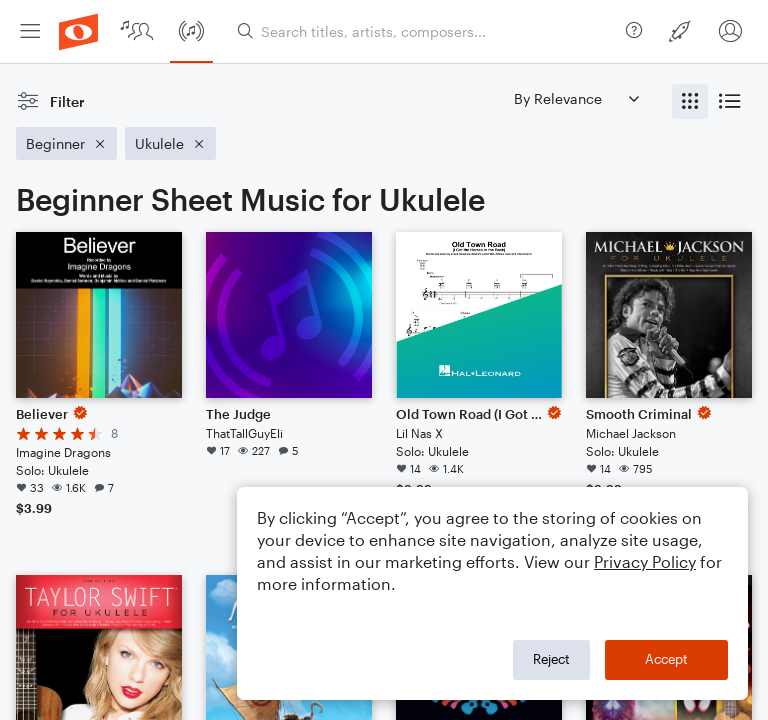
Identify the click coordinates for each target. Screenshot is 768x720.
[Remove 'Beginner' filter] (66, 143)
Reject (551, 659)
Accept (666, 659)
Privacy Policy (645, 561)
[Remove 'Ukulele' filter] (170, 143)
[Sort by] (576, 98)
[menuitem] (30, 31)
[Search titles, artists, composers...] (427, 31)
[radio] (690, 101)
